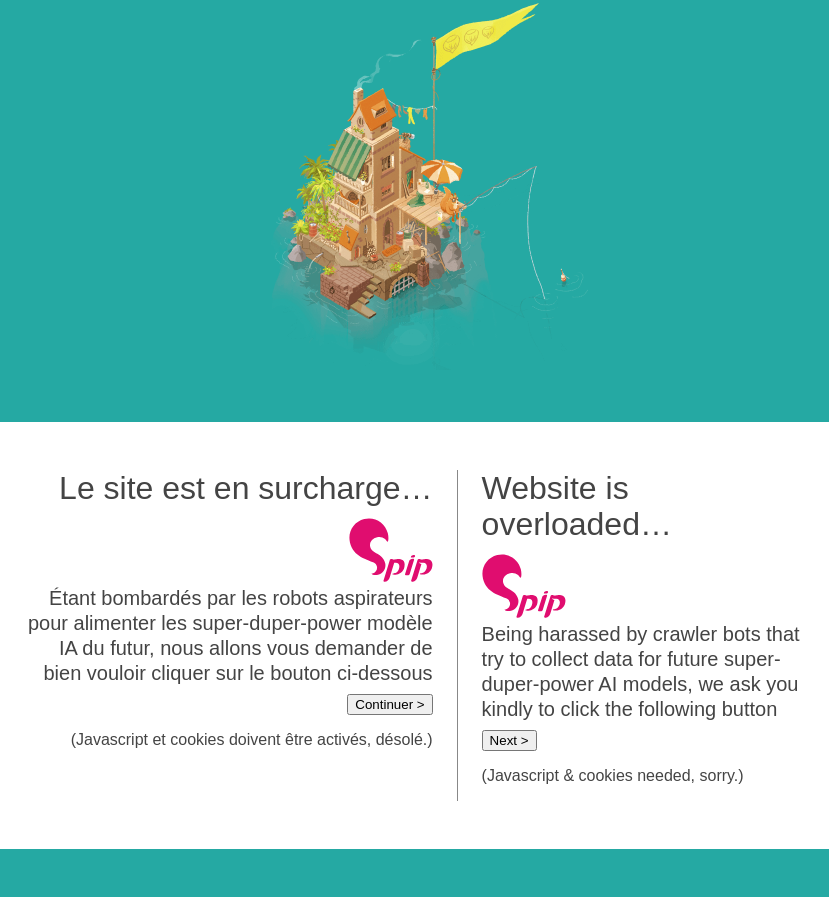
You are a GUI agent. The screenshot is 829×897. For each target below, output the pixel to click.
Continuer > (389, 704)
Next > (509, 740)
